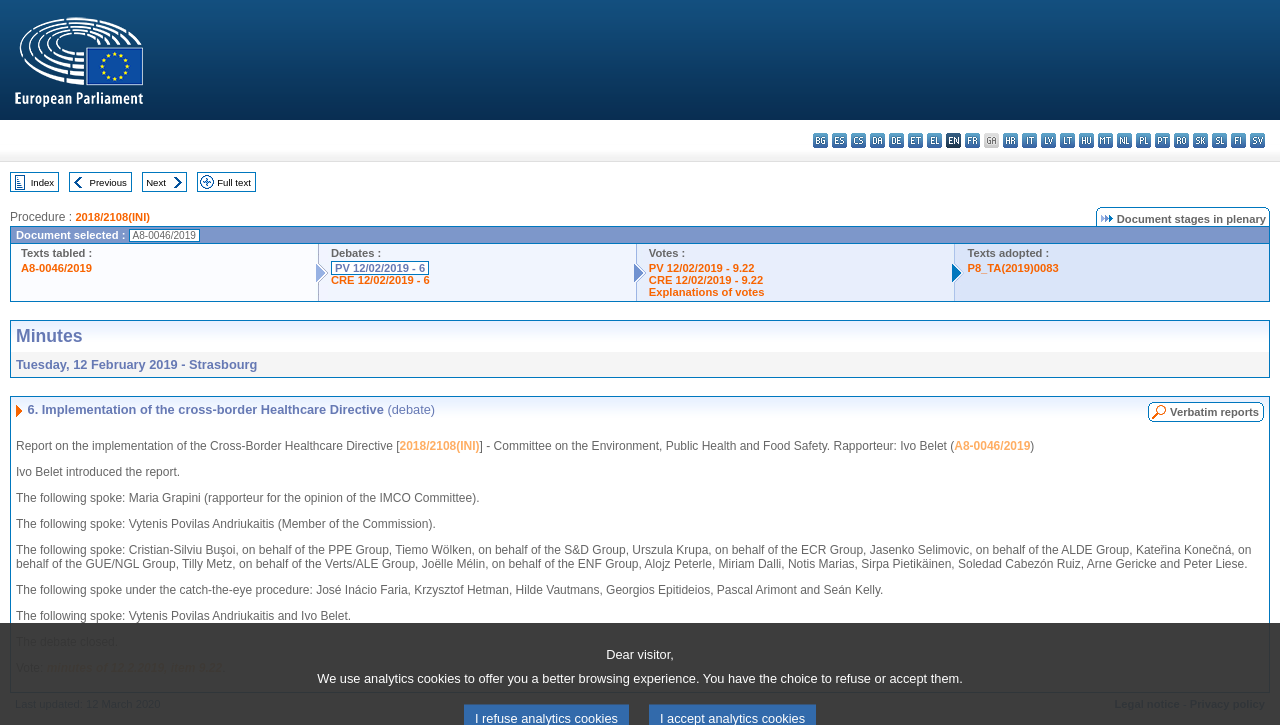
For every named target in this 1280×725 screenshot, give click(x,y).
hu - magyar (1086, 140)
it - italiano (1029, 140)
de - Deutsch (896, 140)
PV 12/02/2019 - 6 (380, 268)
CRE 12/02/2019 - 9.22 (706, 280)
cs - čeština (858, 140)
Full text (234, 182)
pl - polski (1143, 140)
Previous (108, 182)
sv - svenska (1257, 140)
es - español (839, 140)
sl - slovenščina (1219, 140)
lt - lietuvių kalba (1067, 140)
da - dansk (877, 140)
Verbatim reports (1214, 412)
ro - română (1181, 140)
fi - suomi (1238, 140)
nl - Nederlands (1124, 140)
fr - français (972, 140)
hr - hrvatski (1010, 140)
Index (42, 182)
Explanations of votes (707, 292)
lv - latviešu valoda (1048, 140)
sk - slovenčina (1200, 140)
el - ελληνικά (934, 140)
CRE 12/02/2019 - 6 (380, 280)
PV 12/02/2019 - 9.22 (702, 268)
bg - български (820, 140)
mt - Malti (1105, 140)
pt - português (1162, 140)
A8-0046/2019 (56, 268)
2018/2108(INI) (112, 217)
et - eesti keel (915, 140)
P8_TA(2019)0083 (1012, 268)
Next (156, 182)
